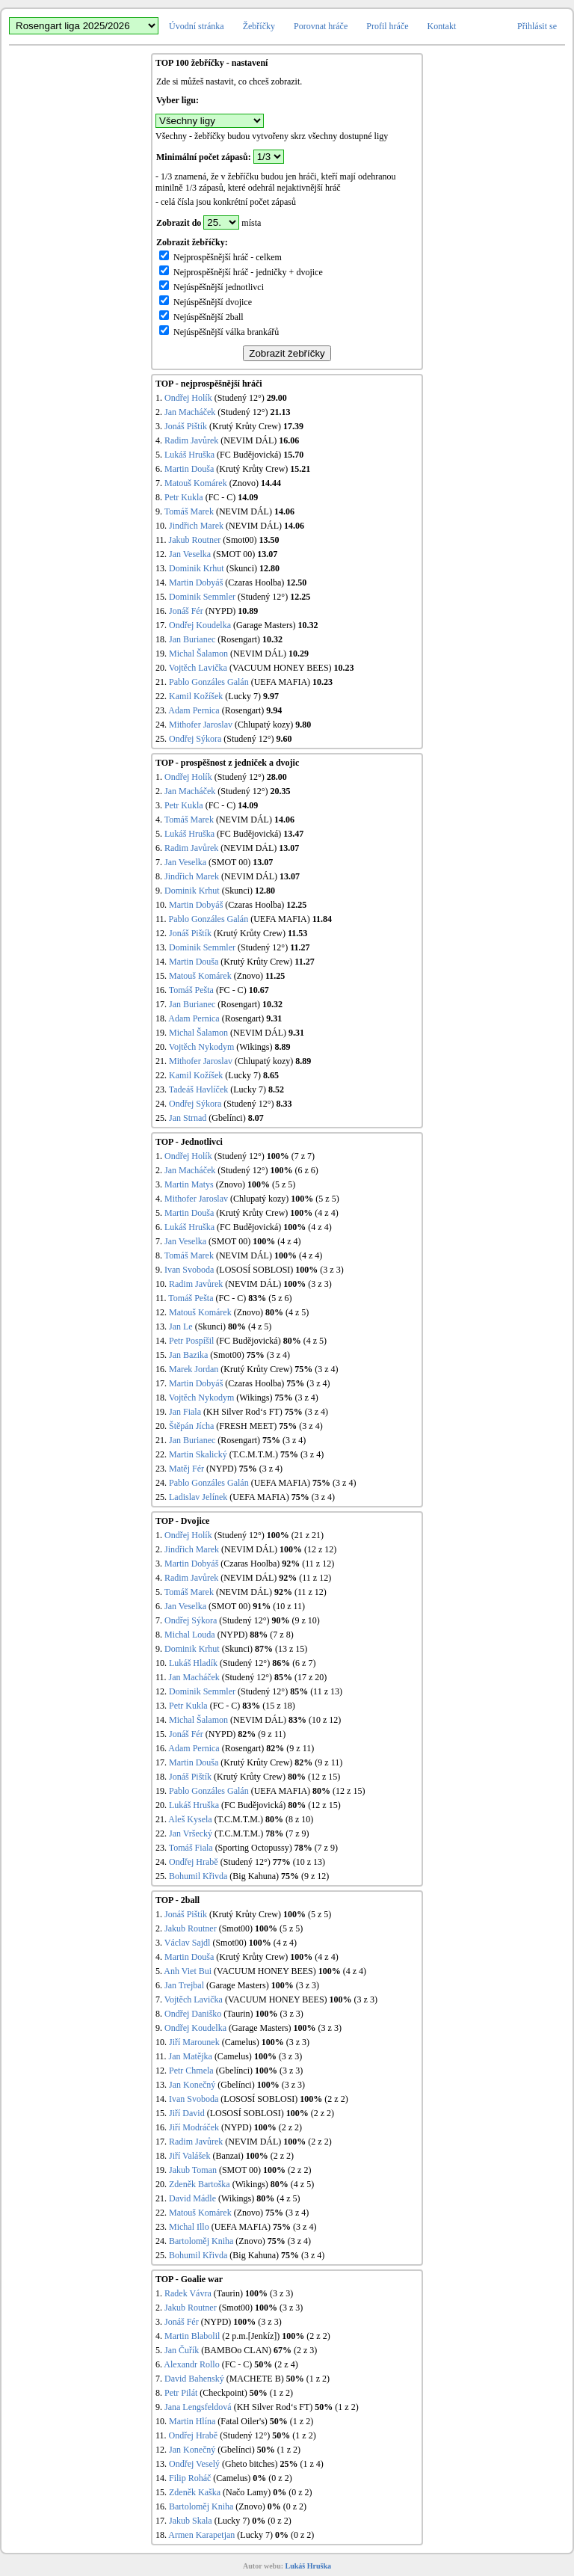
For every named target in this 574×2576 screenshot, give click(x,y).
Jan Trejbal (184, 1985)
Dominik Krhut (196, 568)
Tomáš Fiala (191, 1847)
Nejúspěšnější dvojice (205, 302)
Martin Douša (189, 469)
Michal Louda (189, 1634)
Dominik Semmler (202, 596)
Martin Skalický (198, 1454)
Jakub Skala (190, 2520)
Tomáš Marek (189, 511)
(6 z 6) (306, 1170)
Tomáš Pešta (191, 990)
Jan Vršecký (190, 1833)
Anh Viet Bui (188, 1971)
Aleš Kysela (190, 1819)
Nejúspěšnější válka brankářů (219, 332)
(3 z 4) (278, 1355)
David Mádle (192, 2198)
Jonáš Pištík (185, 426)
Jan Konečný (192, 2084)
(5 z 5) (283, 1184)
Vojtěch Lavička (198, 668)
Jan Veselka (190, 554)
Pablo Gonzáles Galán (209, 682)
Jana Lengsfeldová (198, 2407)
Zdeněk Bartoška (199, 2184)
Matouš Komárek (195, 483)
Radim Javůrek (191, 440)
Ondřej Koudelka (200, 625)
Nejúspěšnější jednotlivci (211, 287)
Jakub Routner (195, 540)
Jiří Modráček (194, 2127)
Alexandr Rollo (191, 2364)
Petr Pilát (180, 2393)
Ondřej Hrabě (193, 1862)
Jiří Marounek (194, 2042)
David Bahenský (194, 2378)
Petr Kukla (183, 497)
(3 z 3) (331, 1269)
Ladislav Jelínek (198, 1497)
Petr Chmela (191, 2070)
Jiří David (187, 2113)
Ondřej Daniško (192, 2013)
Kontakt (442, 26)
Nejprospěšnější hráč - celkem (220, 257)
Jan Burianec (192, 639)
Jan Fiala (185, 1412)
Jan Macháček (189, 412)
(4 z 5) (297, 1312)
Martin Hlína (192, 2421)
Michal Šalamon (198, 653)
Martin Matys (189, 1184)
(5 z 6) (279, 1298)
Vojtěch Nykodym (201, 1047)
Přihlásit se (537, 26)
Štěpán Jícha (191, 1426)
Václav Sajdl (187, 1942)
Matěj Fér (186, 1468)
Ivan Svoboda (189, 1269)
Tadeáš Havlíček (198, 1089)
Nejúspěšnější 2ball (201, 317)
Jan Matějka (190, 2056)
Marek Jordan (193, 1369)
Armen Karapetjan (201, 2535)
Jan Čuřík (181, 2350)
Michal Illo (189, 2227)
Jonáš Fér (186, 611)
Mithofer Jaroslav (200, 724)
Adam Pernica (193, 710)
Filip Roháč (190, 2478)
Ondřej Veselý (194, 2464)
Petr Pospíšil (191, 1340)
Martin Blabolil (192, 2336)
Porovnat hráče (321, 26)
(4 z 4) (326, 1213)
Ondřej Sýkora (195, 739)
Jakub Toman (193, 2170)
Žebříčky (259, 26)
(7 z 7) (303, 1156)
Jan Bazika (188, 1355)
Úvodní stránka (196, 26)
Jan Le (181, 1326)
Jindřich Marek (196, 525)
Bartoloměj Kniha (201, 2241)
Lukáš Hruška (189, 454)
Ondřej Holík (188, 398)
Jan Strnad (187, 1118)
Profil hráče (387, 26)
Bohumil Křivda (198, 1876)
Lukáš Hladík (193, 1663)
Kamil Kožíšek (196, 696)
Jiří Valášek (189, 2156)
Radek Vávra (188, 2293)
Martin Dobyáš (196, 582)
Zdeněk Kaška (194, 2492)
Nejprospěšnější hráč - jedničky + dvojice (241, 272)
